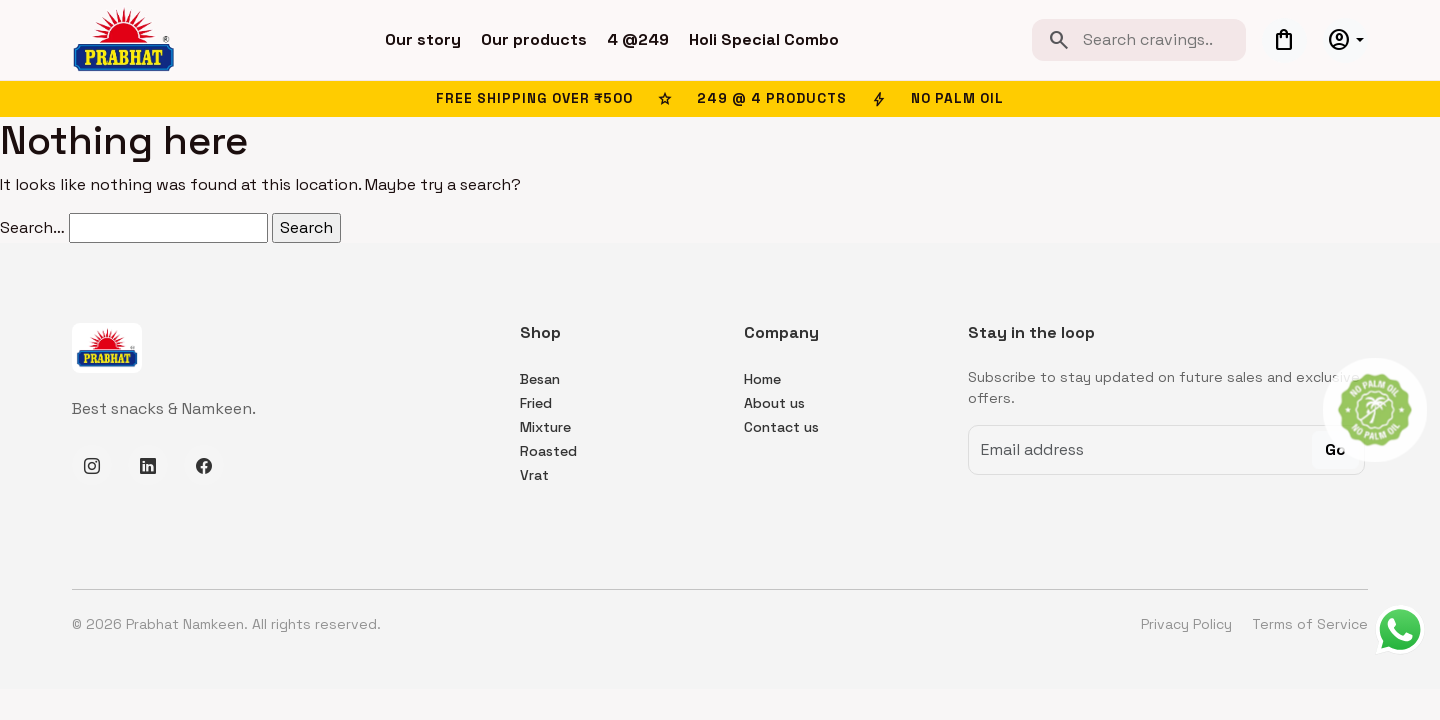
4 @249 (638, 39)
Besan (540, 379)
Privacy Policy (1188, 624)
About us (774, 403)
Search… (32, 227)
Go (1335, 449)
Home (762, 379)
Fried (536, 403)
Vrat (534, 475)
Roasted (548, 451)
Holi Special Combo (764, 39)
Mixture (545, 427)
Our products (534, 39)
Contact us (781, 427)
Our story (423, 39)
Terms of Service (1310, 624)
